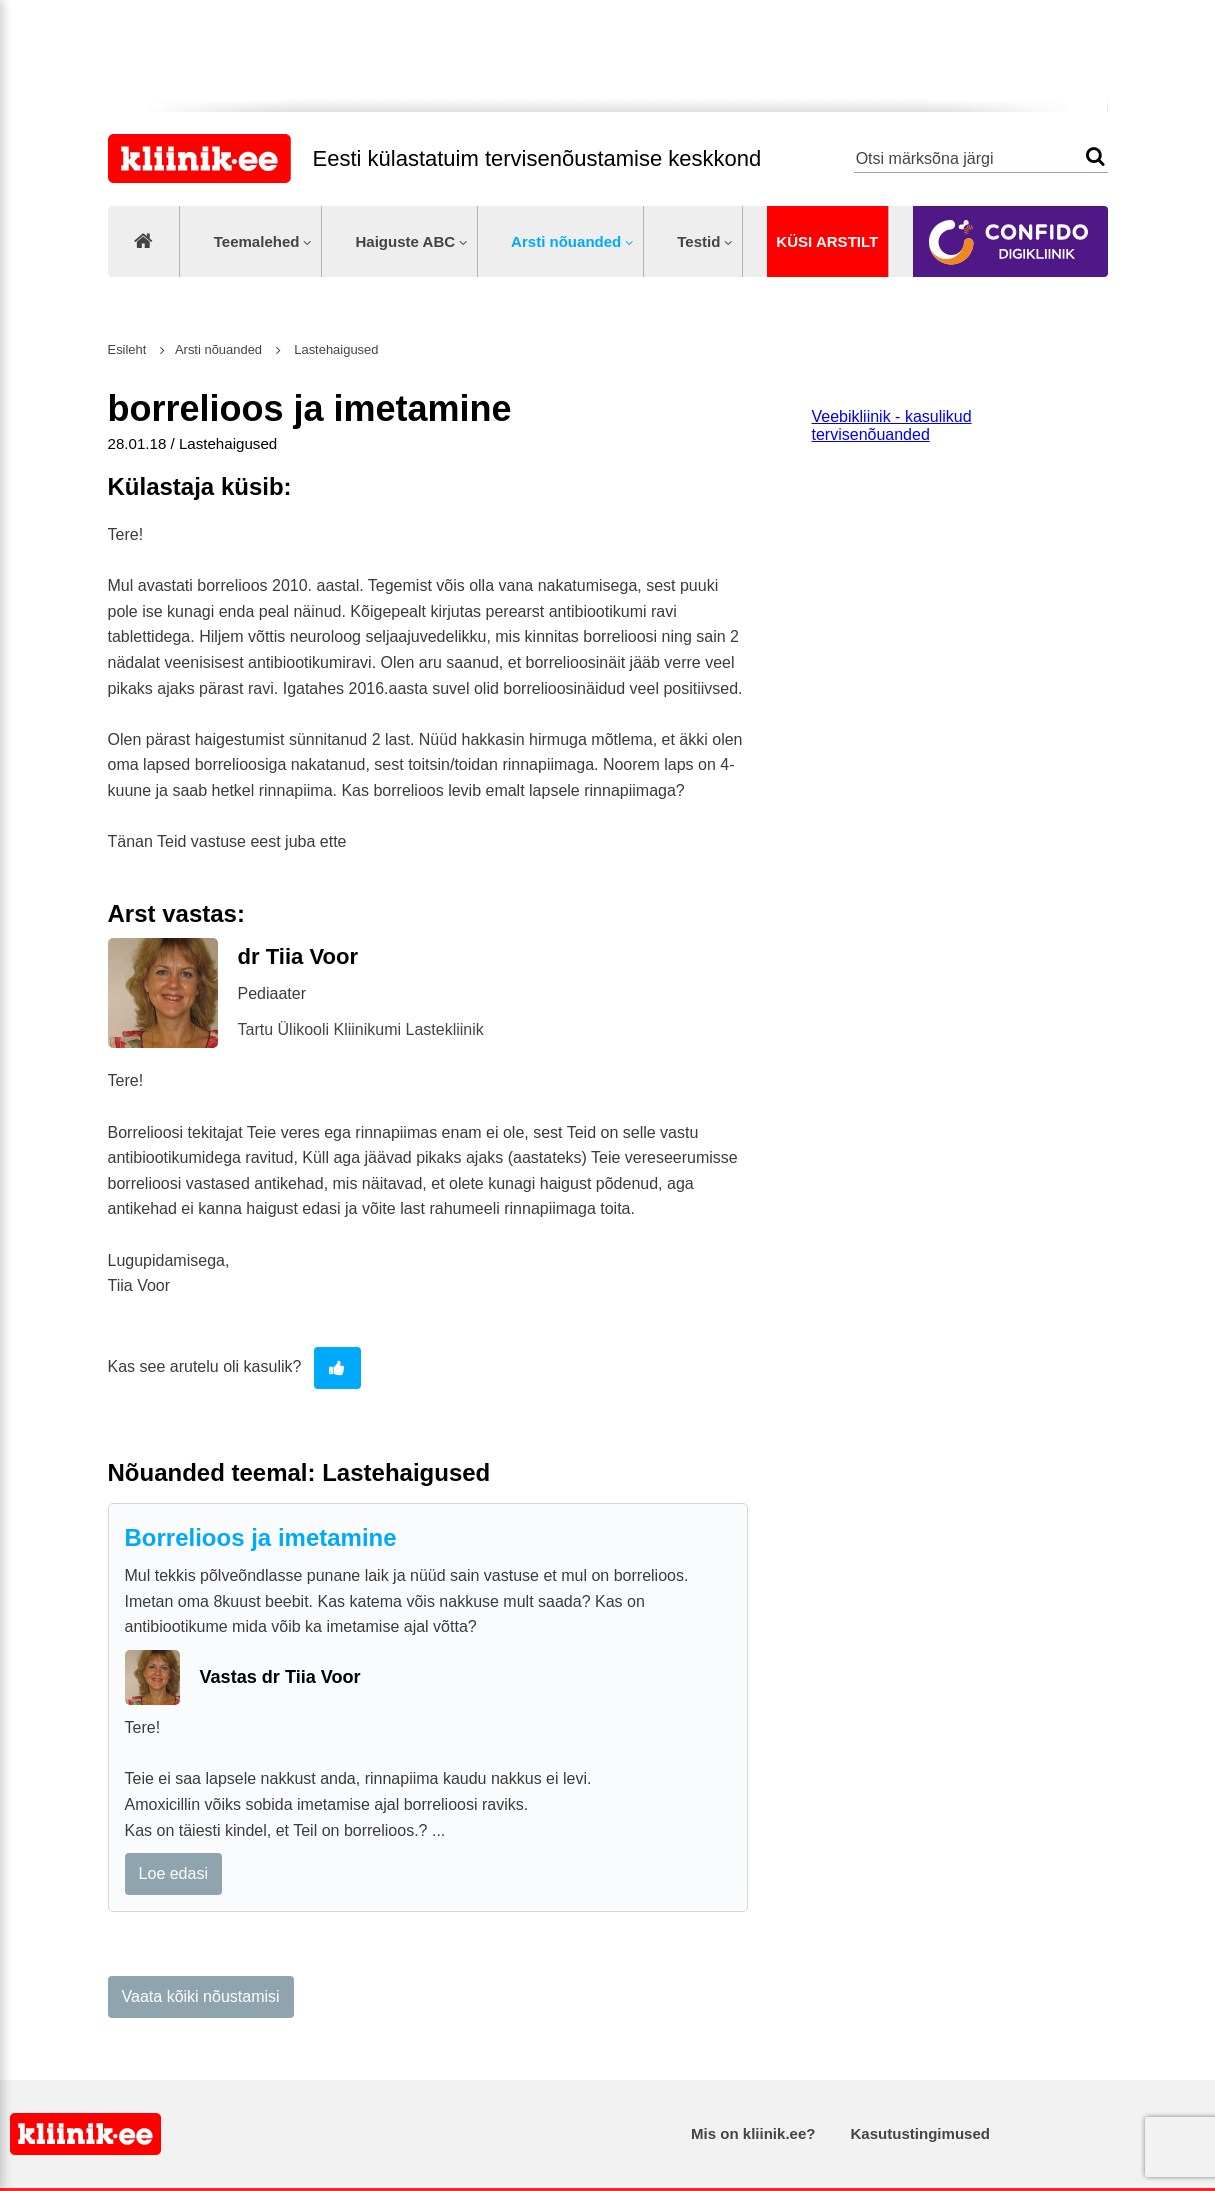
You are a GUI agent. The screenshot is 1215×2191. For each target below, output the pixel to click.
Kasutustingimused (920, 2133)
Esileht (127, 349)
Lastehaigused (335, 349)
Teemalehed (257, 241)
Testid (698, 241)
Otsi (1095, 156)
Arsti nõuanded (566, 241)
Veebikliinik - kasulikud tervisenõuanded (892, 425)
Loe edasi (173, 1873)
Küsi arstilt (827, 241)
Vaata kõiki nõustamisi (201, 1996)
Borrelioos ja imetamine (261, 1537)
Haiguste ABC (405, 241)
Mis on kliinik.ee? (753, 2133)
